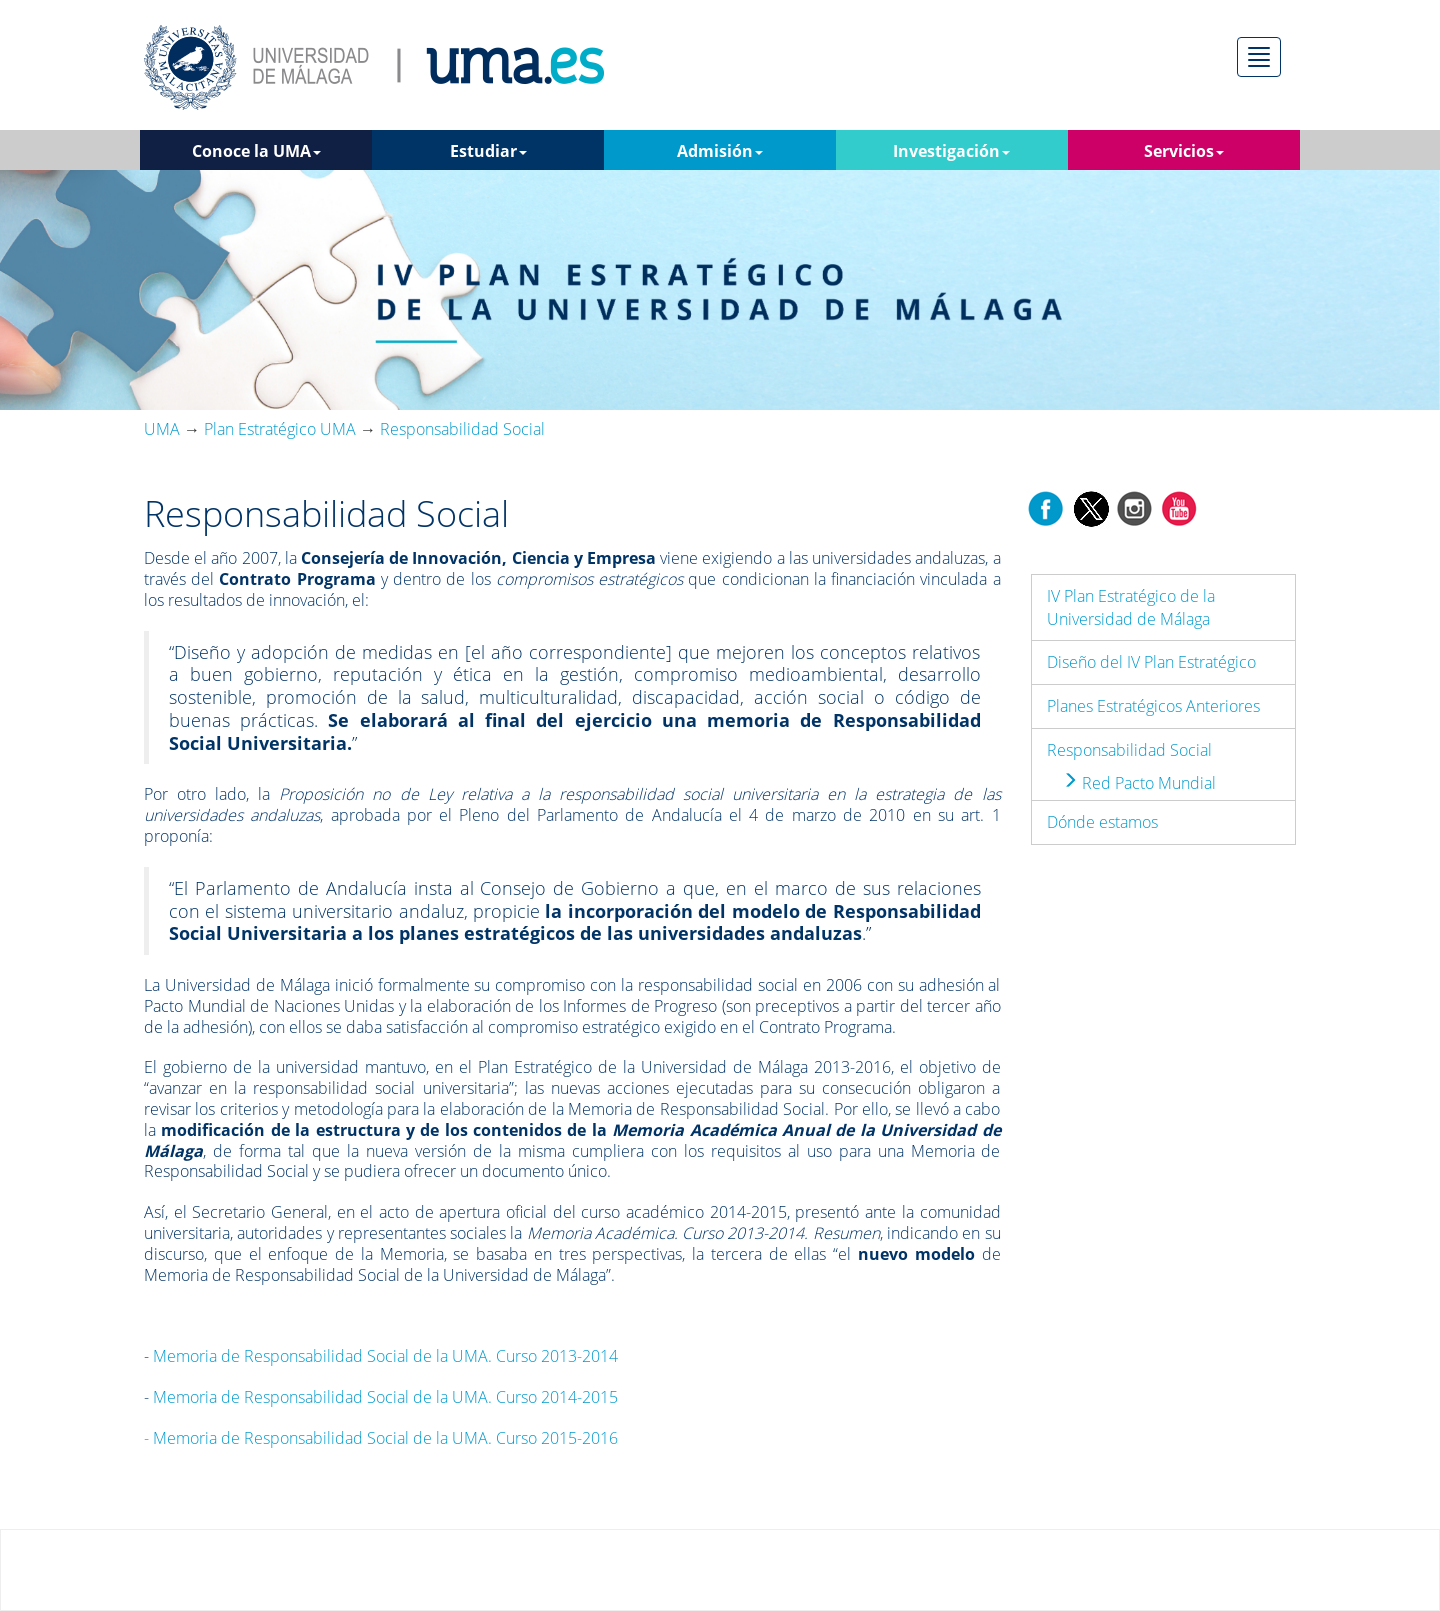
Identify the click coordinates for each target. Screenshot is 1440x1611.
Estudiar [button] (488, 151)
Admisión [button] (720, 151)
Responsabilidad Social (1129, 750)
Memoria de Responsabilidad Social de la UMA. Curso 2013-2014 (385, 1356)
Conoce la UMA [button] (256, 151)
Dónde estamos (1102, 822)
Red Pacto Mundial (1139, 783)
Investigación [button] (951, 151)
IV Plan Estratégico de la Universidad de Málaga (1131, 607)
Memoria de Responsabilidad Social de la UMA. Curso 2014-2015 (385, 1397)
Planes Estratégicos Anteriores (1153, 706)
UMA (162, 429)
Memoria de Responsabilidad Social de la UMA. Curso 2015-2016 (381, 1438)
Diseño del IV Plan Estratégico (1151, 662)
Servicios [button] (1184, 151)
